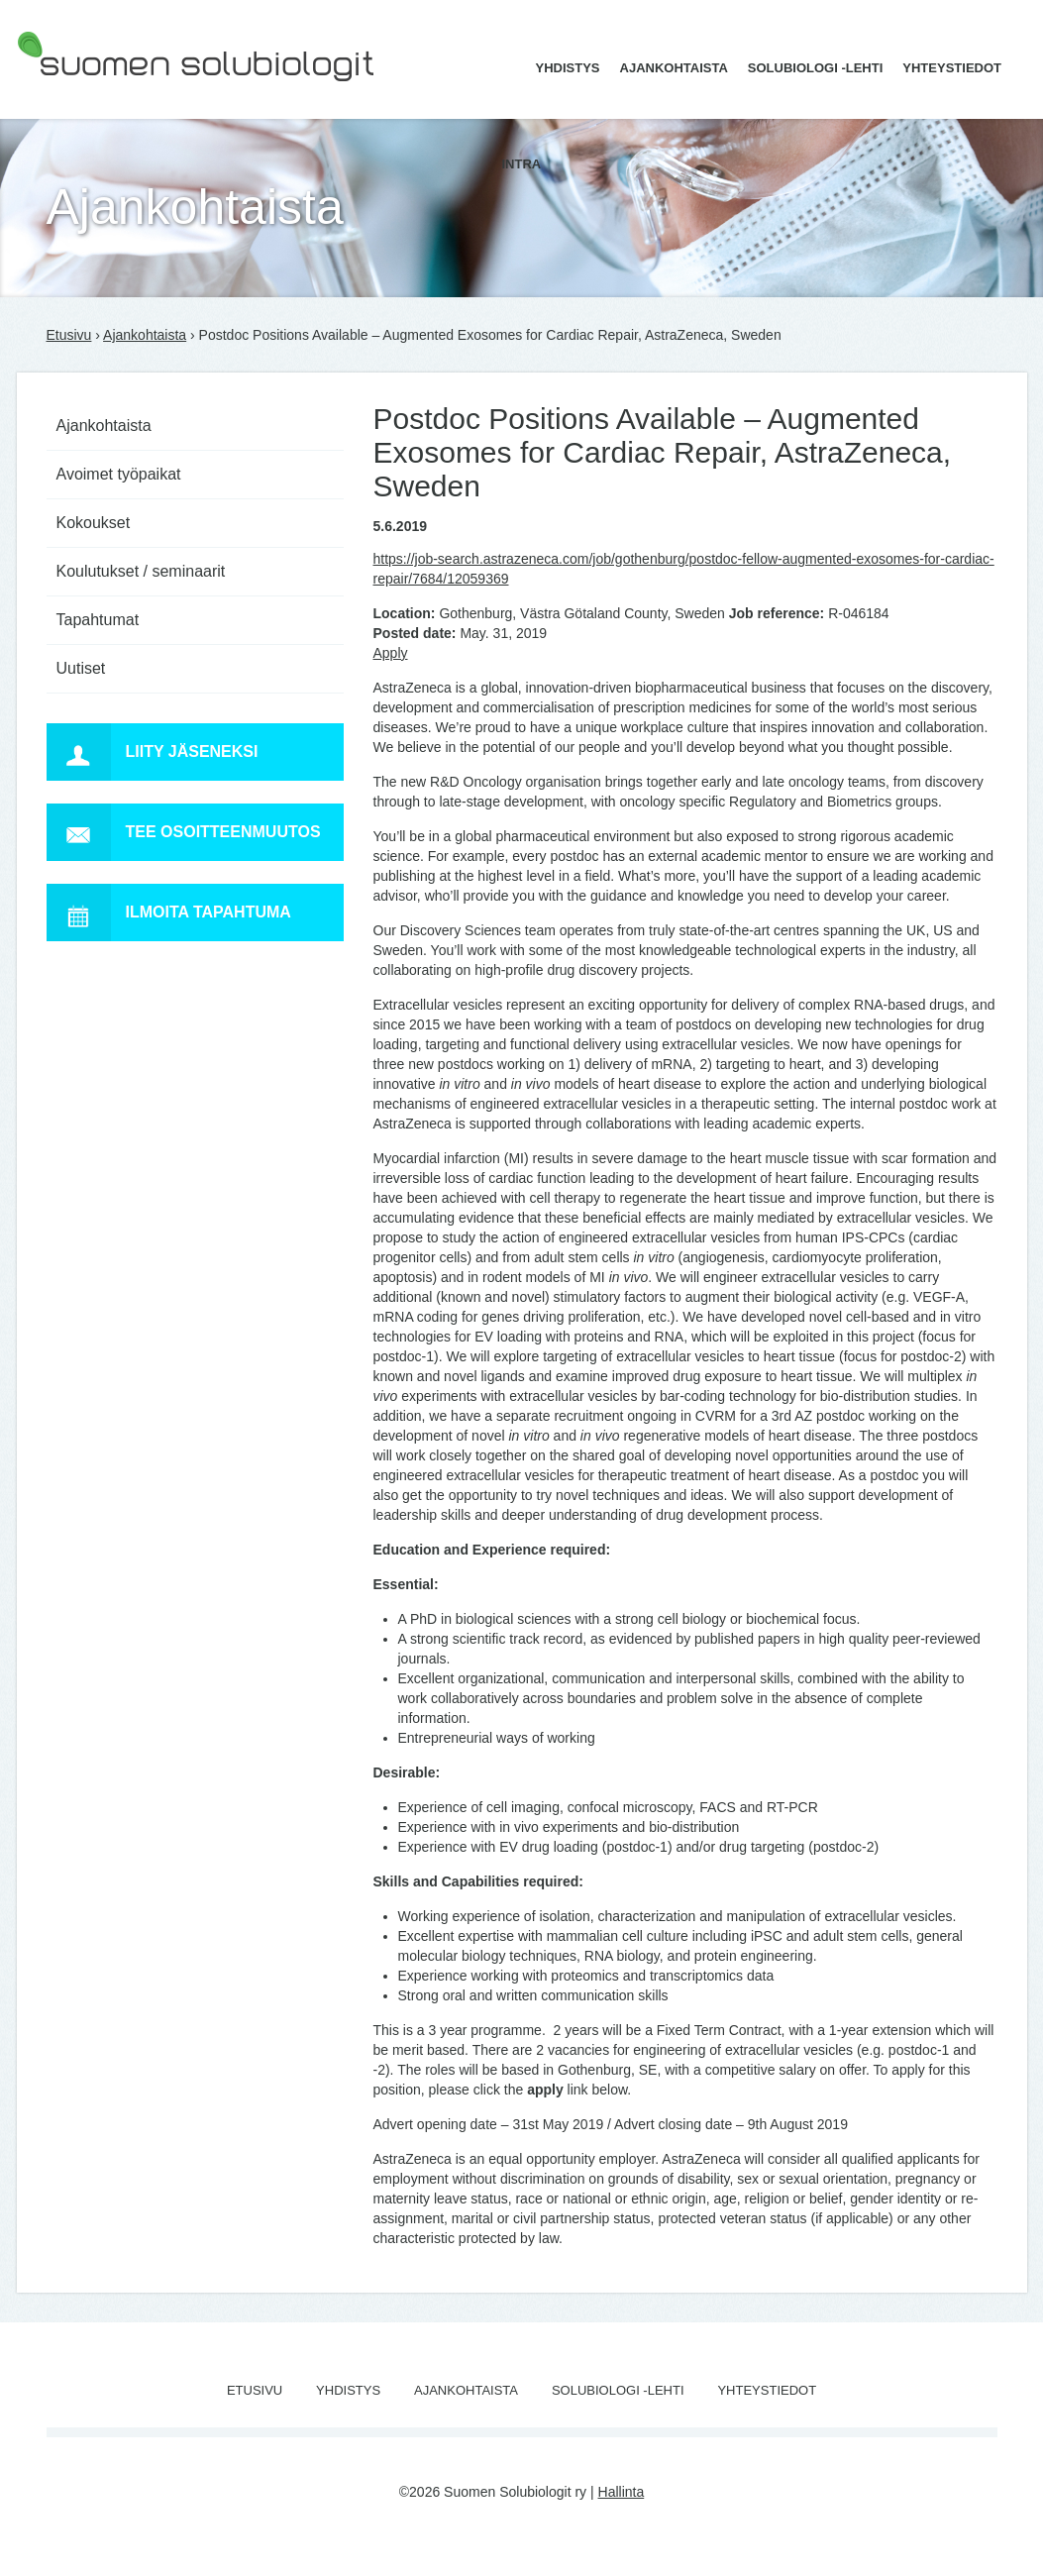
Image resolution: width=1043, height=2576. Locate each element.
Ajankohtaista (674, 67)
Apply (390, 653)
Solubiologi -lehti (816, 67)
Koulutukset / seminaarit (141, 571)
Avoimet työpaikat (118, 474)
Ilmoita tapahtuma (169, 912)
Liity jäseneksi (153, 752)
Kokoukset (93, 522)
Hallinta (621, 2492)
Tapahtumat (98, 619)
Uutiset (81, 668)
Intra (522, 164)
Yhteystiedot (951, 67)
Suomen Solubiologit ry (88, 94)
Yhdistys (568, 67)
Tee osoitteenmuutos (184, 832)
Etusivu (69, 335)
